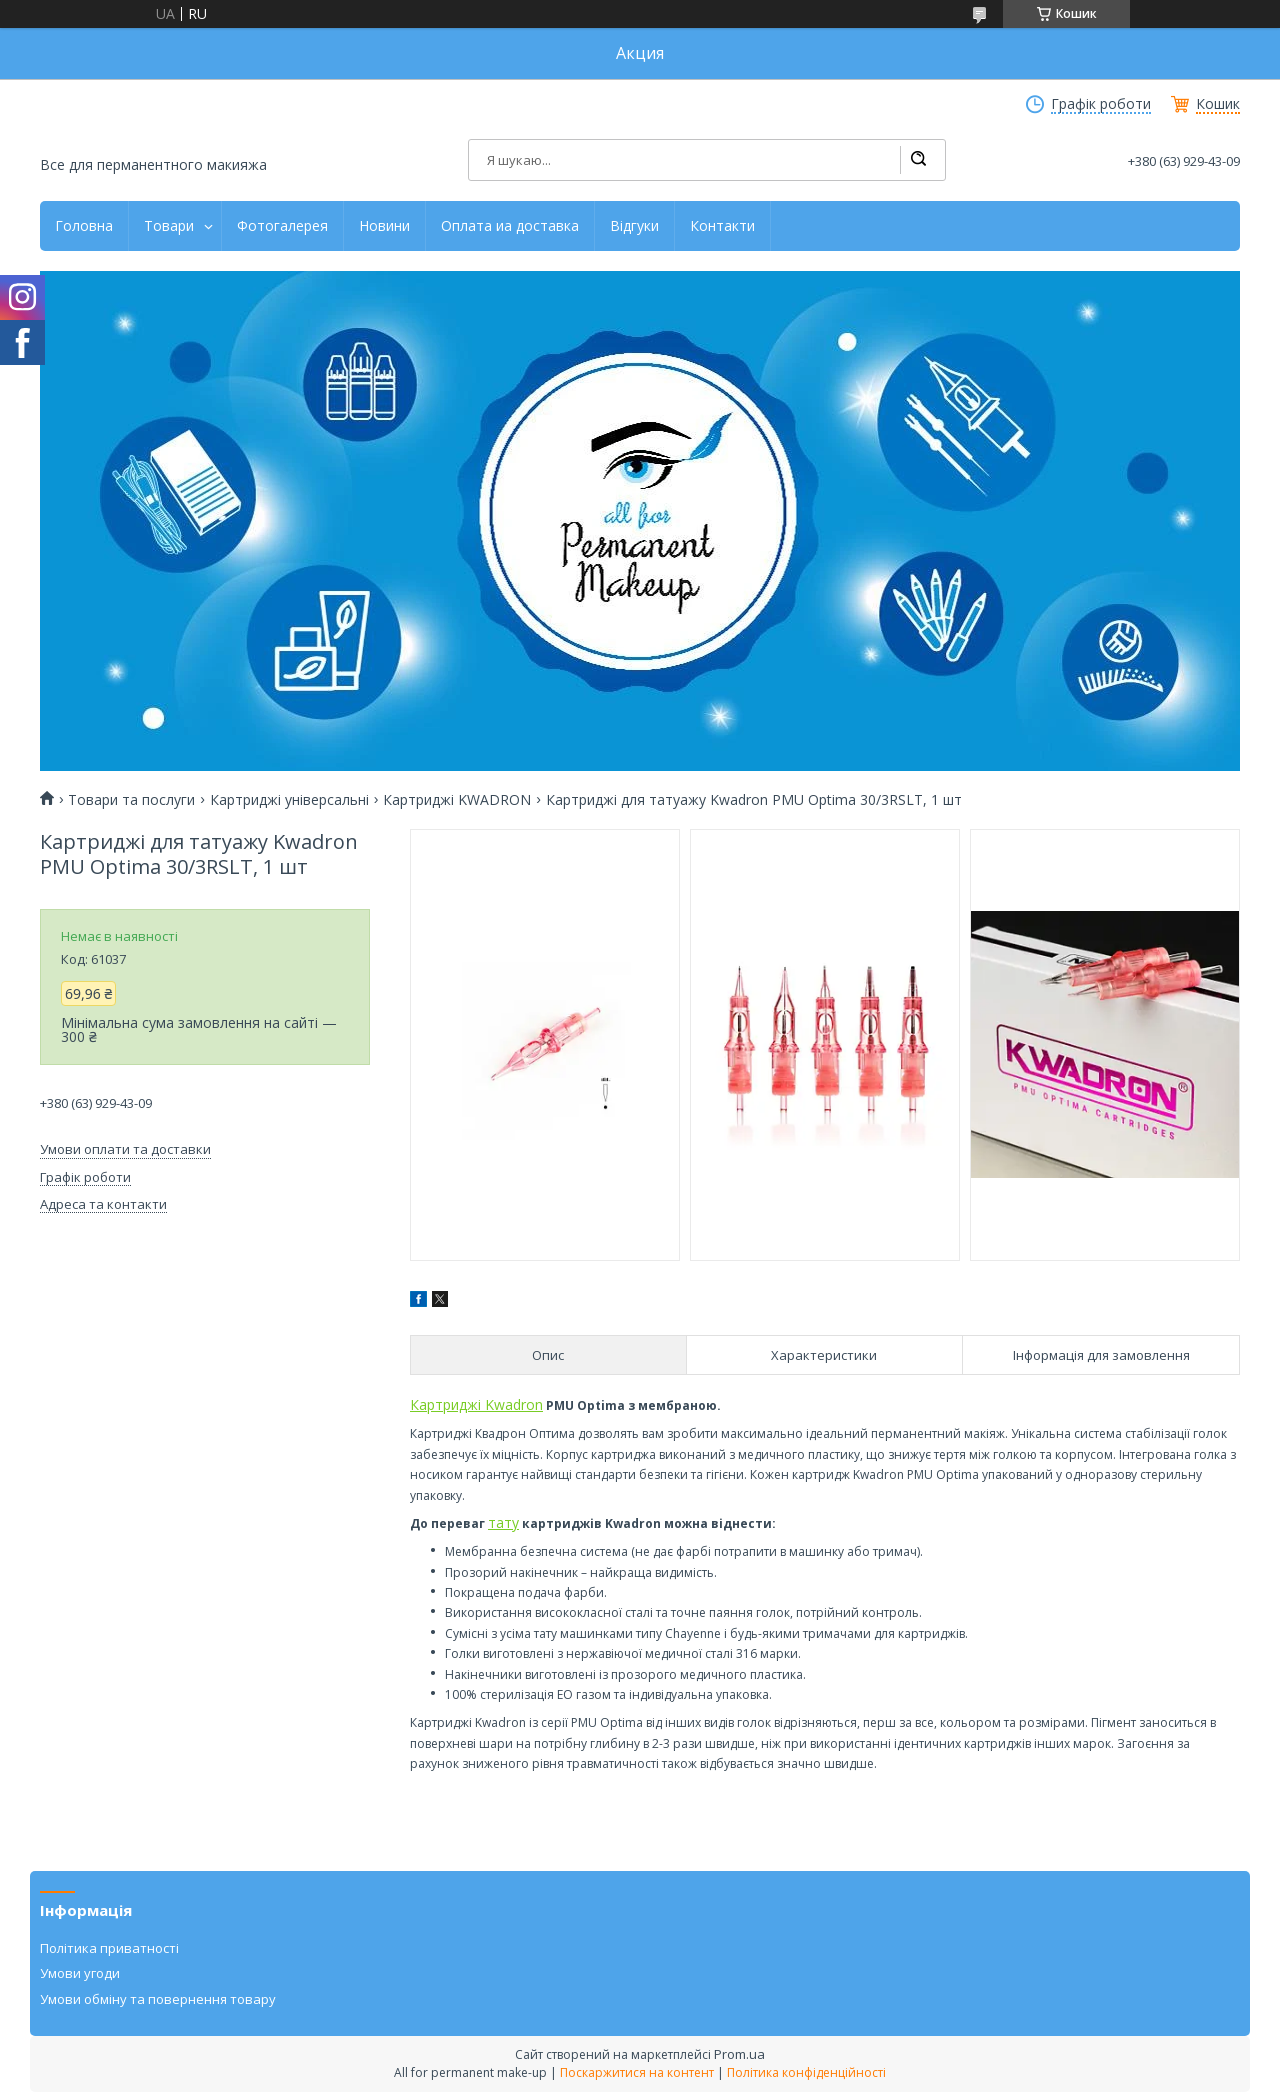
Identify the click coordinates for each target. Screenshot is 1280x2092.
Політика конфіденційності (806, 2072)
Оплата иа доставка (510, 226)
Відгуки (634, 226)
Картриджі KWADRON (457, 800)
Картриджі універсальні (289, 800)
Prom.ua (739, 2054)
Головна (84, 226)
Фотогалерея (282, 226)
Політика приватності (109, 1948)
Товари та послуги (131, 800)
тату (503, 1522)
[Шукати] (918, 160)
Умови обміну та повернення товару (158, 1999)
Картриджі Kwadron (476, 1404)
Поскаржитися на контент (637, 2072)
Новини (384, 226)
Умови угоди (80, 1973)
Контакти (722, 226)
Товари (169, 226)
